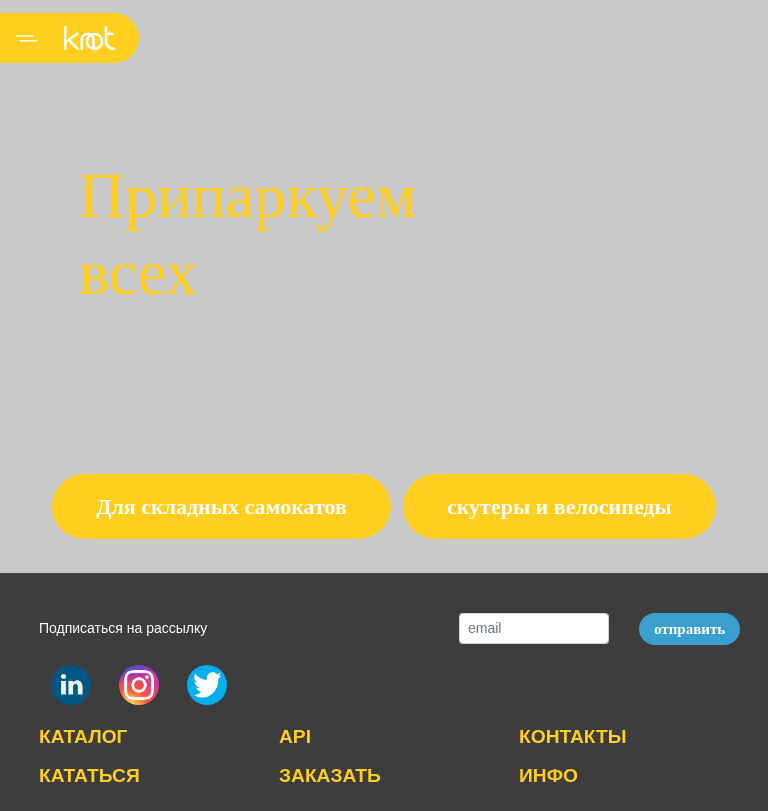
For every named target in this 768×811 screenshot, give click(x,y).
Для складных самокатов (221, 506)
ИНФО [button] (548, 775)
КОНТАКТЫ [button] (573, 736)
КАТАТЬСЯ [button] (89, 775)
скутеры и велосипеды (559, 506)
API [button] (295, 736)
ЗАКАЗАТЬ (330, 775)
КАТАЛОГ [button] (83, 736)
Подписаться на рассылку (123, 628)
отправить (689, 629)
